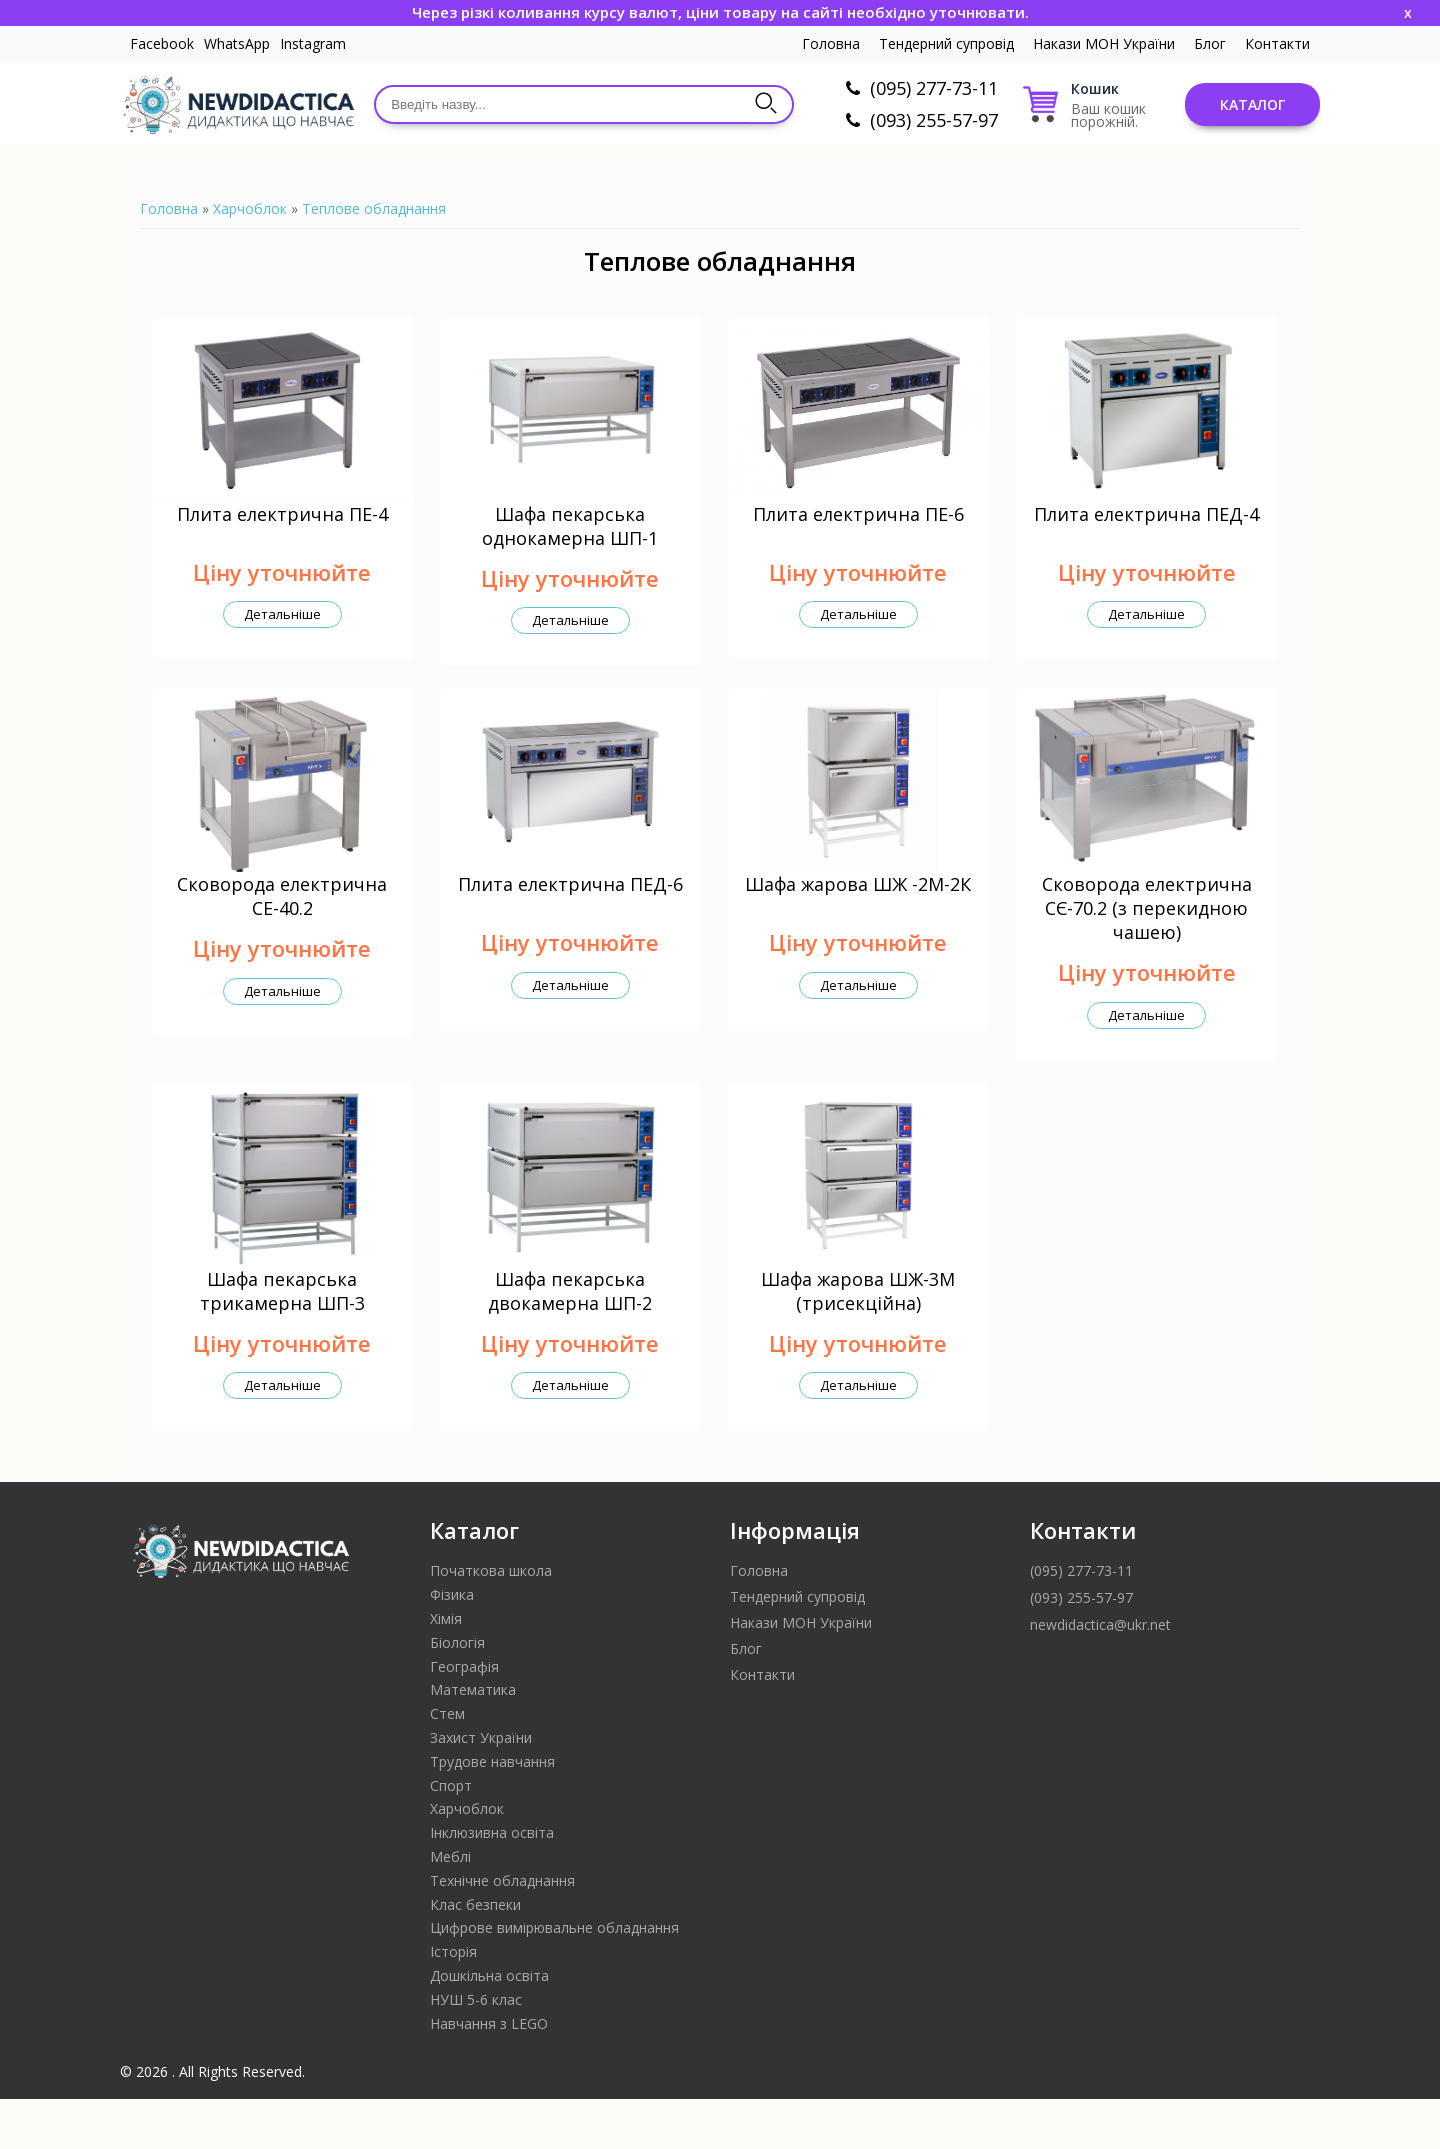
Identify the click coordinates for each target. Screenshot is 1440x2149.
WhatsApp (237, 43)
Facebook (162, 43)
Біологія (457, 1692)
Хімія (446, 1668)
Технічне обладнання (502, 1930)
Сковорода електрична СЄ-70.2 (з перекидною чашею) (1147, 942)
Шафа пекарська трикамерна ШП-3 (282, 1341)
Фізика (452, 1644)
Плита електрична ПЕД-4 (1146, 530)
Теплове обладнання (374, 208)
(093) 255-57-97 (934, 120)
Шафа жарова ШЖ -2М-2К (858, 918)
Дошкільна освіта (489, 2025)
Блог (1210, 43)
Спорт (451, 1835)
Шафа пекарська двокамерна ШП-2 (570, 1341)
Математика (473, 1739)
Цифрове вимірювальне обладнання (554, 1977)
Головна (831, 43)
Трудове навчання (492, 1811)
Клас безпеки (475, 1954)
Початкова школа (491, 1620)
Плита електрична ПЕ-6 (858, 530)
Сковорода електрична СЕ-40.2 (282, 930)
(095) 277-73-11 (934, 88)
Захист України (481, 1787)
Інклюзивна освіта (492, 1882)
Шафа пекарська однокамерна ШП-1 (570, 542)
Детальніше (282, 631)
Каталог (1252, 104)
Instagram (313, 43)
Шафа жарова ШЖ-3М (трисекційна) (858, 1341)
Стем (447, 1763)
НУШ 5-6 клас (476, 2049)
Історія (453, 2001)
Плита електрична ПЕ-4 (282, 530)
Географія (464, 1716)
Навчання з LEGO (489, 2073)
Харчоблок (250, 208)
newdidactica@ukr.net (1100, 1674)
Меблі (450, 1906)
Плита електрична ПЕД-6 (570, 918)
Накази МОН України (1104, 43)
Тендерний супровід (946, 43)
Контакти (1277, 43)
